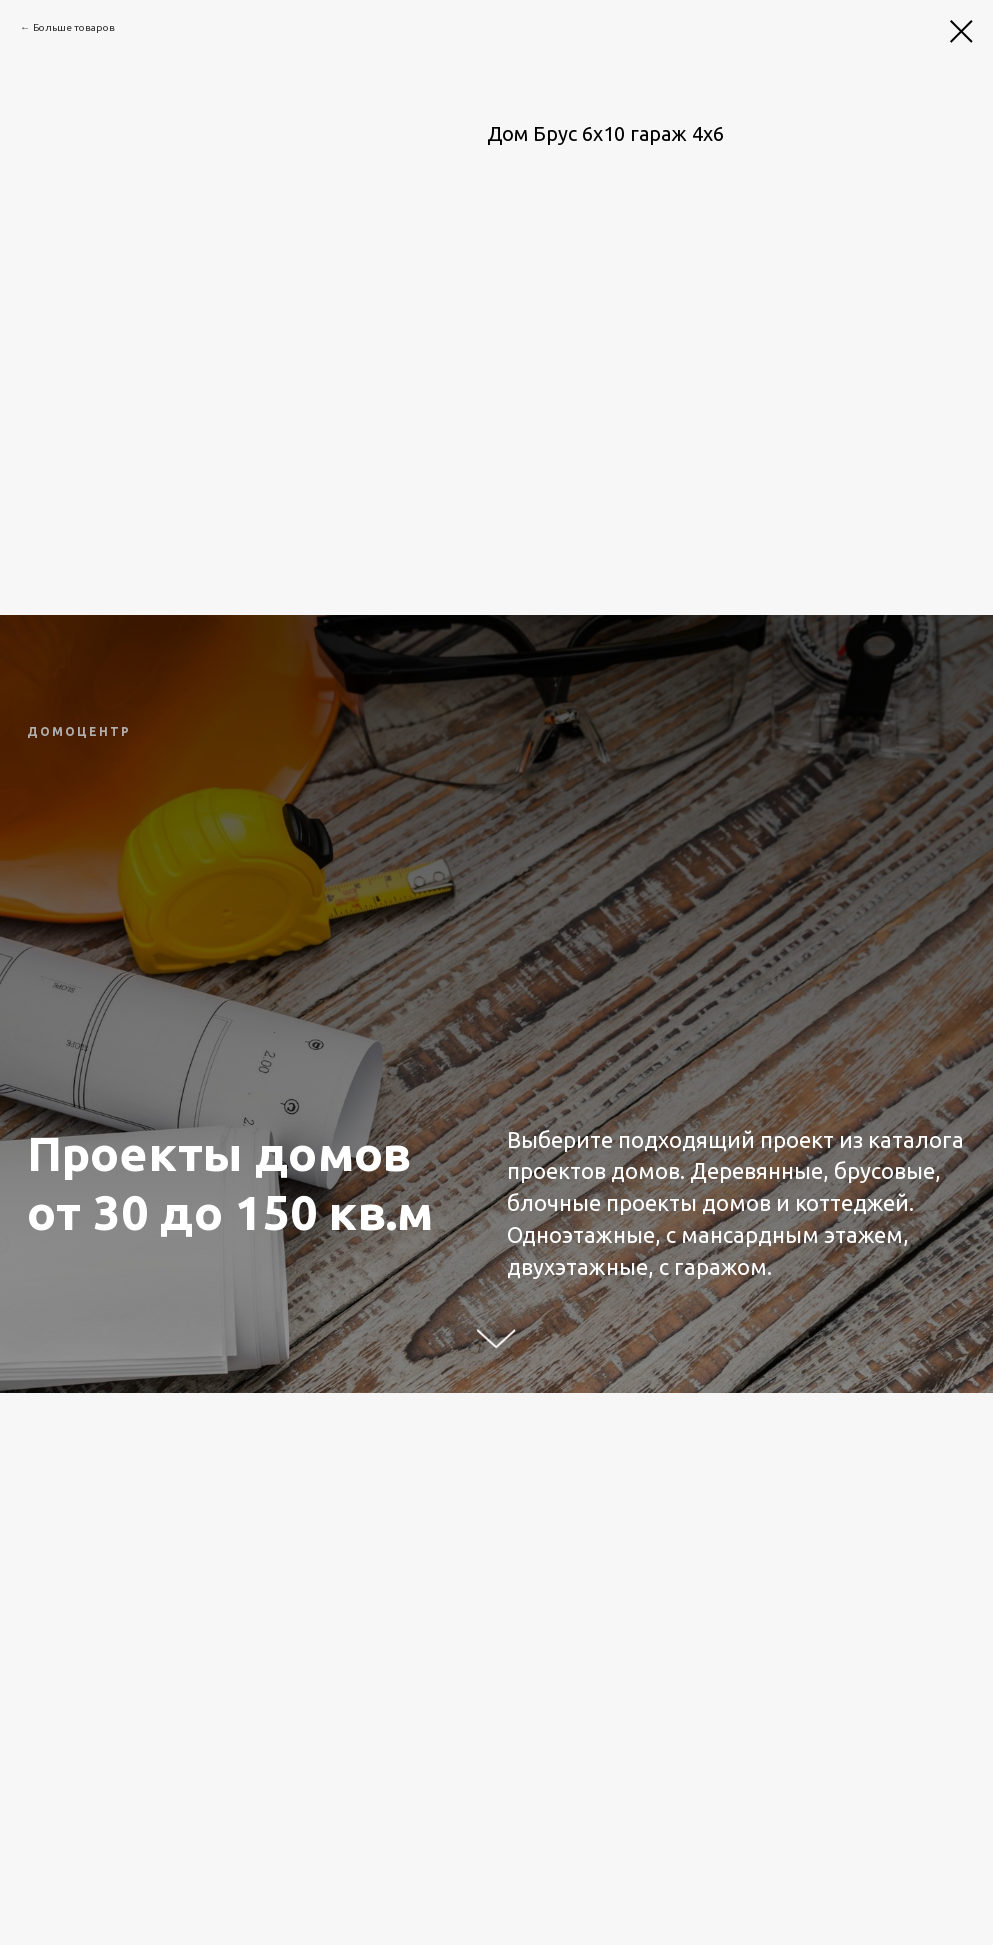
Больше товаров (74, 27)
